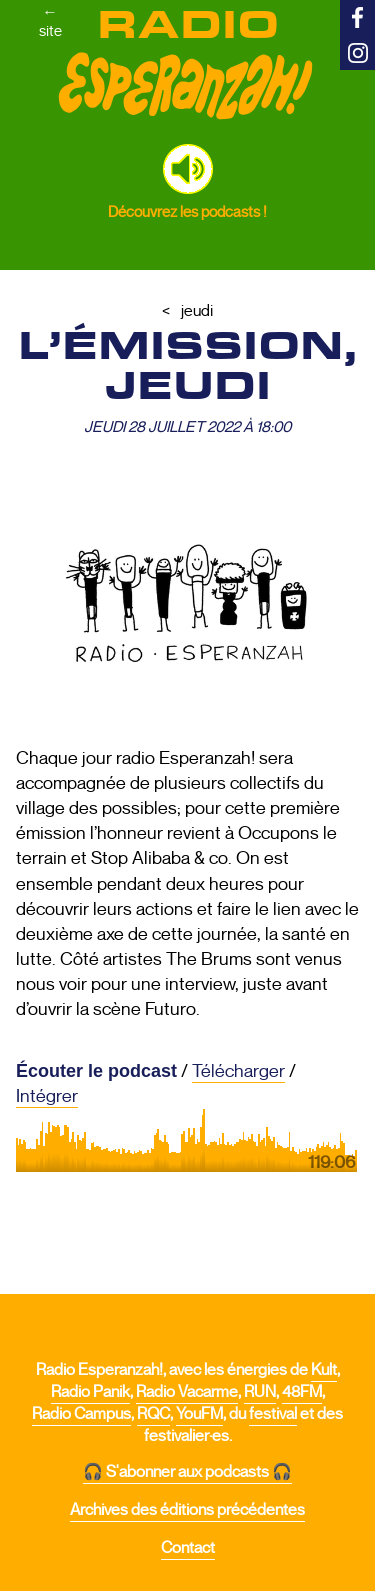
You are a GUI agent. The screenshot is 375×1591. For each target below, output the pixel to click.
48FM (302, 1392)
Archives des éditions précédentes (187, 1510)
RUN (260, 1392)
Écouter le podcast (96, 1071)
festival (273, 1414)
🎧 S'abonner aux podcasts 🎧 (187, 1472)
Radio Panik (90, 1392)
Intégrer (47, 1096)
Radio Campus (81, 1414)
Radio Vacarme (187, 1392)
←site (50, 21)
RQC (153, 1414)
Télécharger (238, 1071)
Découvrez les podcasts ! (187, 211)
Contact (188, 1548)
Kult (324, 1370)
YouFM (199, 1414)
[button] (188, 169)
